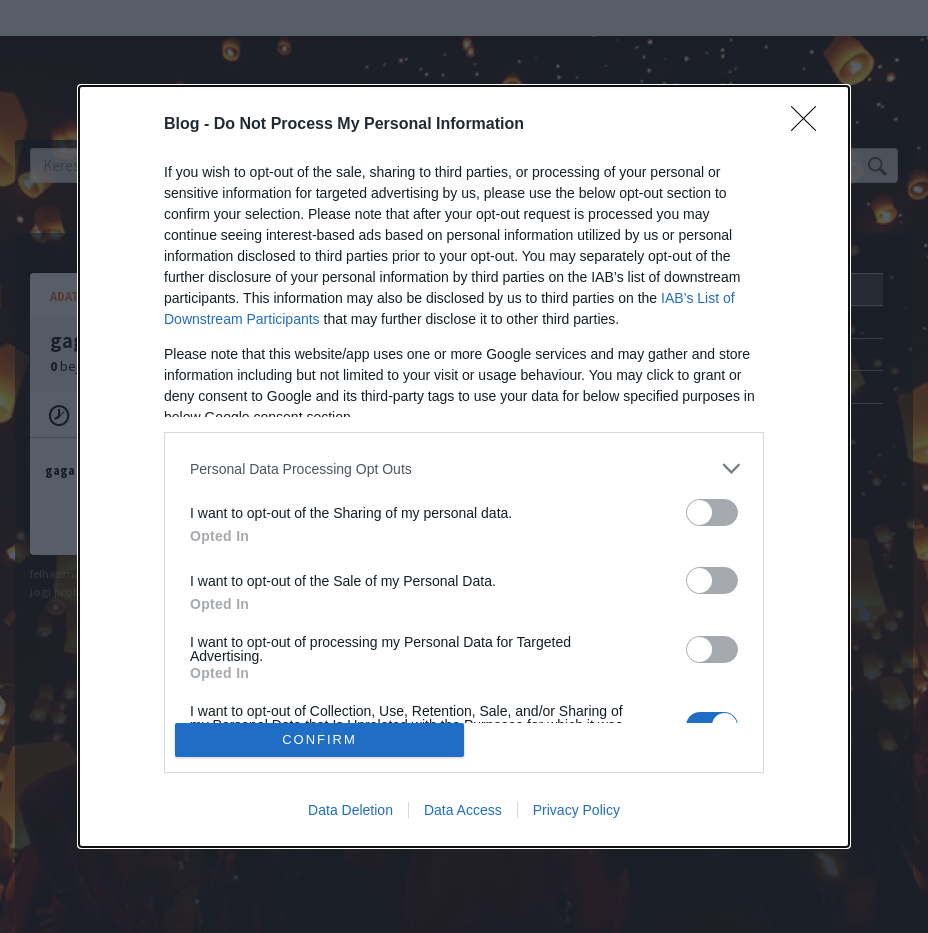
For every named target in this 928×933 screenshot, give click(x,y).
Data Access (463, 810)
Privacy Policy (576, 810)
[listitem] (464, 468)
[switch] (712, 512)
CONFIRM (319, 739)
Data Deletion (350, 810)
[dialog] (464, 466)
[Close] (810, 125)
